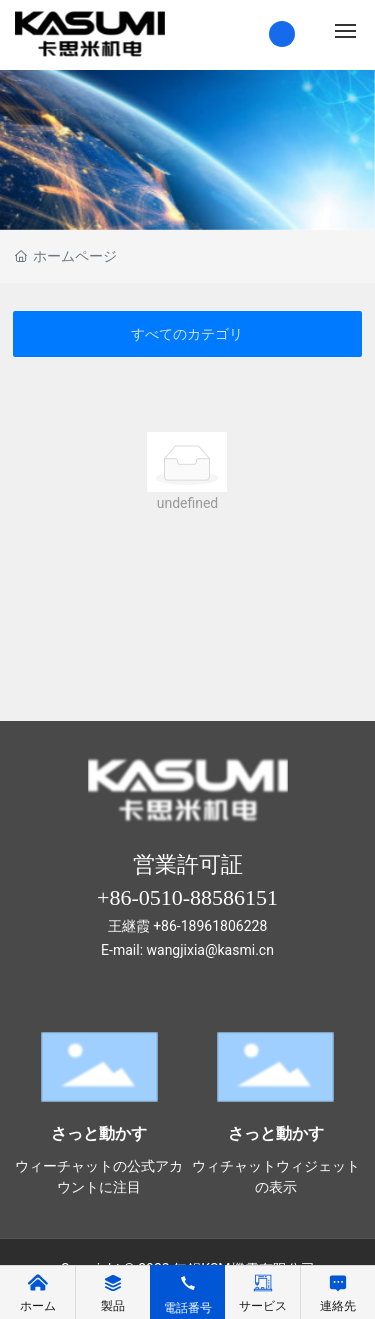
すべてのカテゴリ (187, 334)
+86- (167, 926)
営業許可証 (188, 864)
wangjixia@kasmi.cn (210, 950)
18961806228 (224, 926)
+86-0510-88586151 (187, 897)
